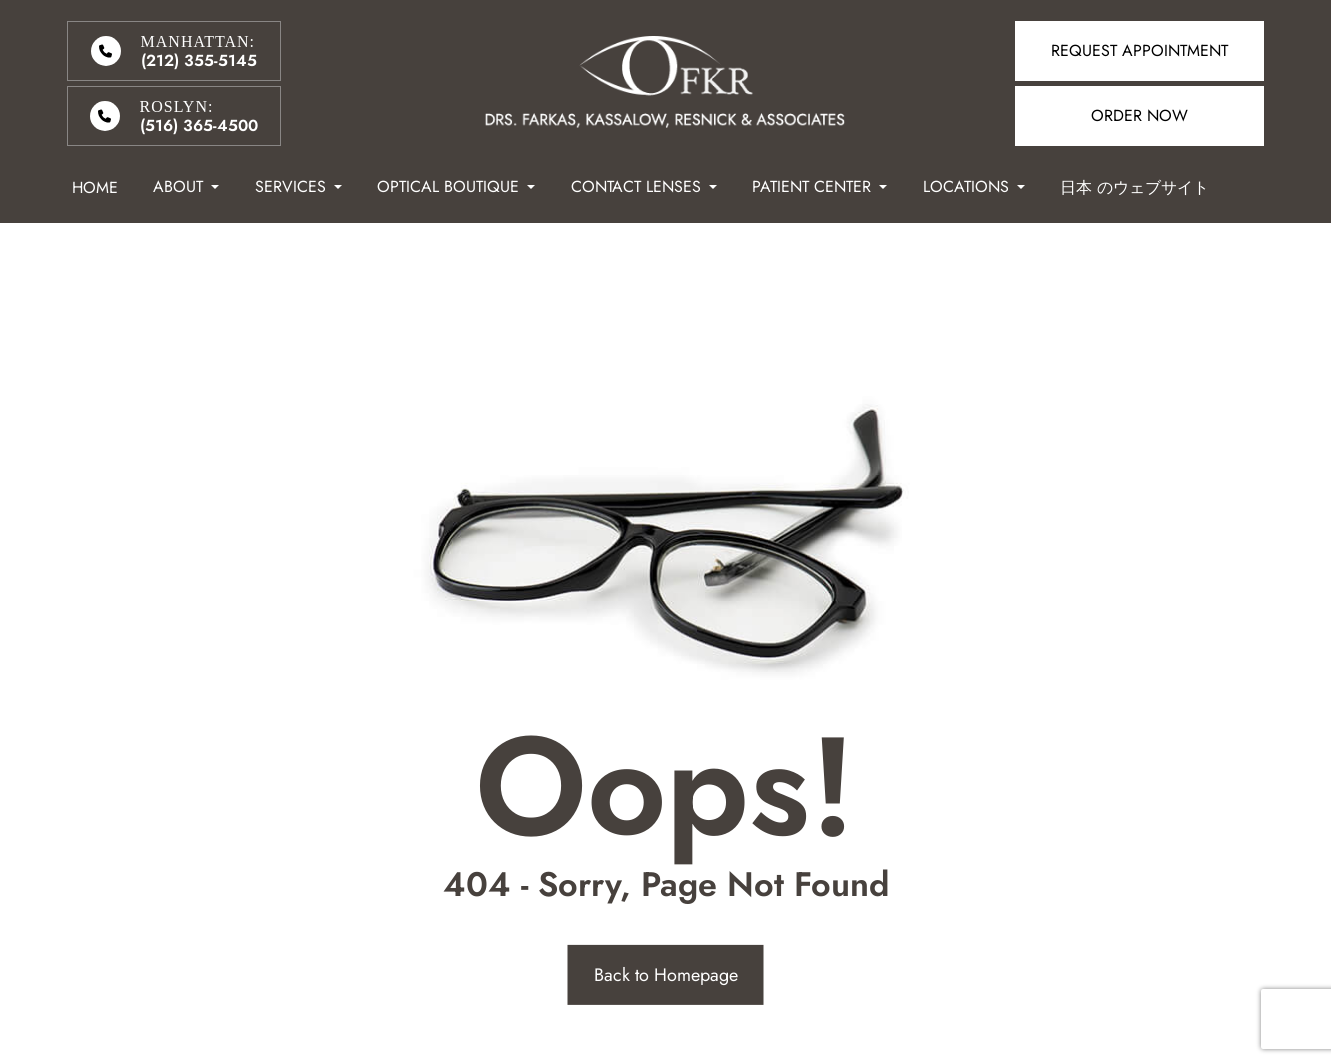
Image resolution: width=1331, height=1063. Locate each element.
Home (95, 187)
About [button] (186, 186)
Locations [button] (974, 186)
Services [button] (298, 186)
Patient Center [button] (819, 186)
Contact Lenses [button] (644, 186)
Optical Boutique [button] (456, 186)
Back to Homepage (666, 975)
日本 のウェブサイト (1134, 187)
